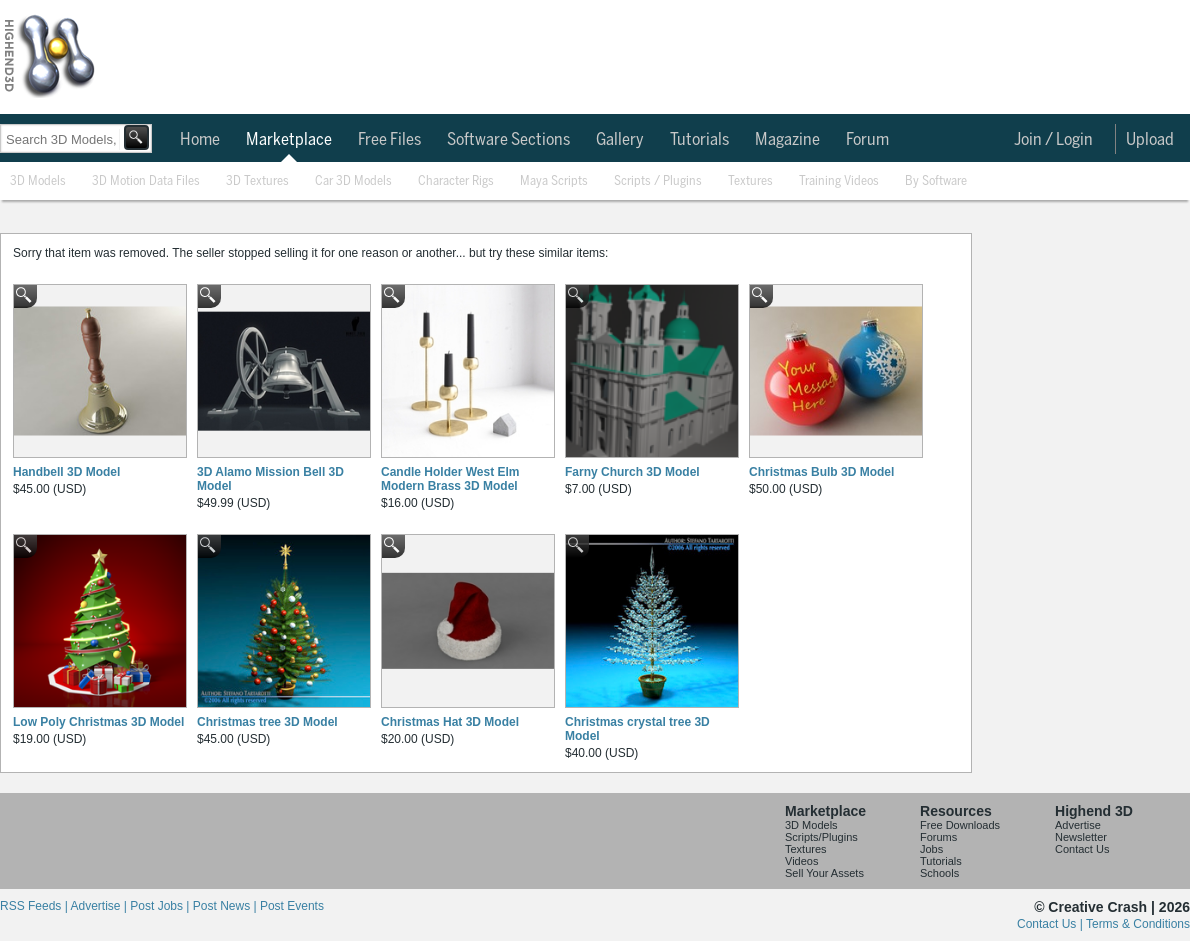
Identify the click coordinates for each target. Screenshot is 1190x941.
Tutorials (699, 140)
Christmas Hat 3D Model (450, 722)
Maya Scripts (554, 181)
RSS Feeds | (35, 906)
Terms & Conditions (1138, 924)
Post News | (226, 906)
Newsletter (1081, 837)
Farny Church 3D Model (632, 472)
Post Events (292, 906)
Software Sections (508, 140)
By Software (936, 181)
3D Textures (257, 181)
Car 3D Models (353, 181)
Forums (938, 837)
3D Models (38, 181)
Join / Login (1053, 140)
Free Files (389, 140)
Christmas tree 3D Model (267, 722)
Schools (939, 873)
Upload (1150, 140)
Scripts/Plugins (821, 837)
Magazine (787, 140)
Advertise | (100, 906)
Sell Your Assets (824, 873)
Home (200, 140)
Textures (750, 181)
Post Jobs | (161, 906)
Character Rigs (456, 181)
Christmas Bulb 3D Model (821, 472)
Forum (867, 140)
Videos (801, 861)
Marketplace (289, 140)
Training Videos (839, 181)
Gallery (620, 140)
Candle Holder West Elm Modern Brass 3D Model (450, 479)
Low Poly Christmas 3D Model (98, 722)
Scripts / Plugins (658, 181)
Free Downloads (960, 825)
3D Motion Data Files (146, 181)
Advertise (1078, 825)
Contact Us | (1051, 924)
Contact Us (1082, 849)
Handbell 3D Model (66, 472)
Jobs (931, 849)
